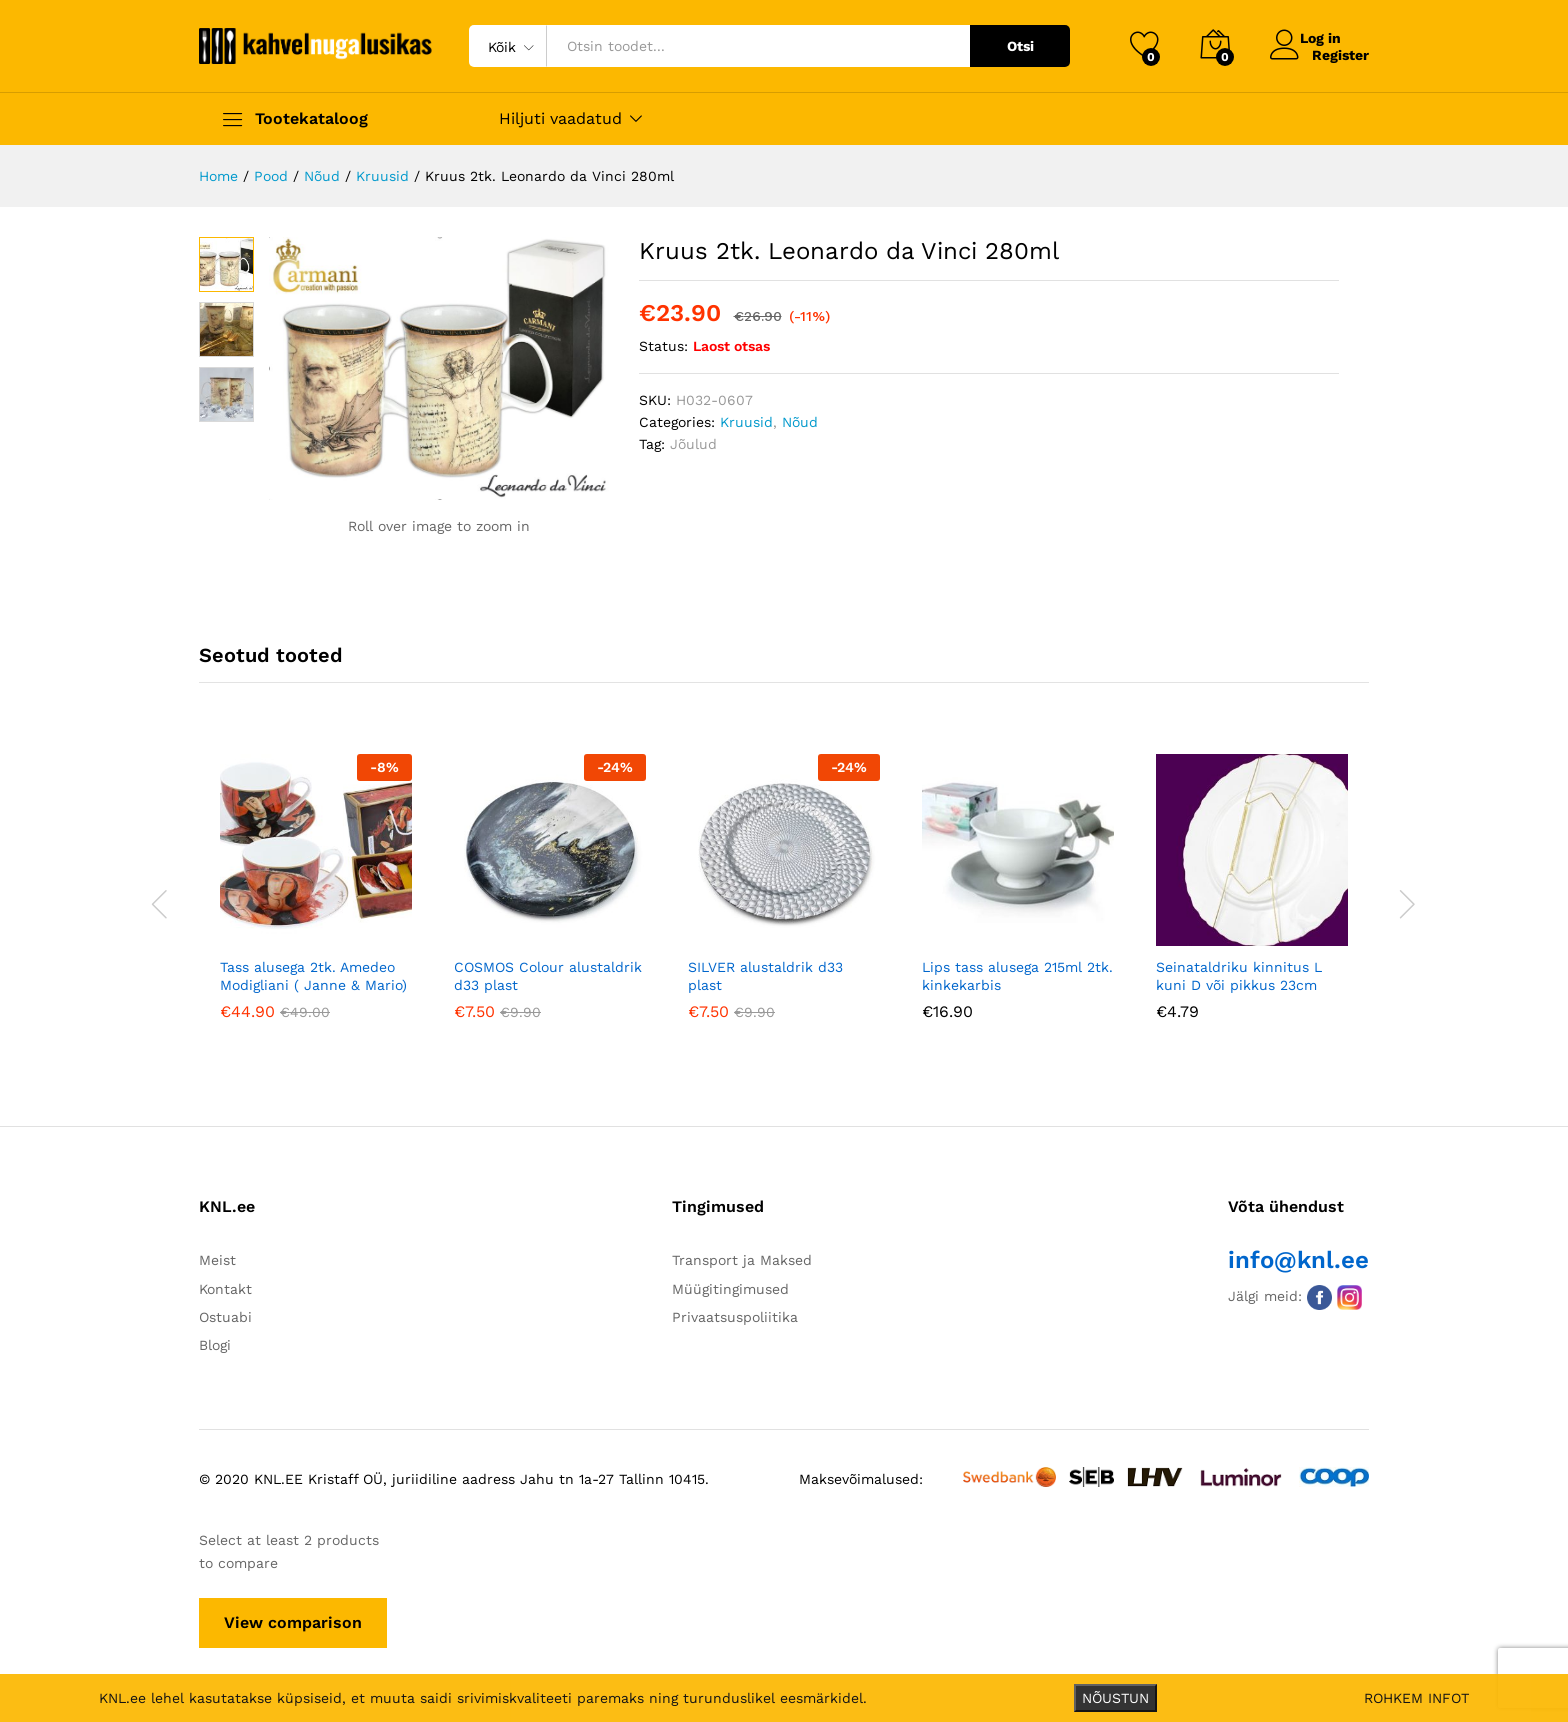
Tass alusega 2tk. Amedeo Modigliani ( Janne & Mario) (313, 973)
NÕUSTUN (1115, 1698)
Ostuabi (225, 1314)
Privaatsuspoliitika (735, 1314)
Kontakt (225, 1286)
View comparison (293, 1619)
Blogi (215, 1343)
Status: (663, 346)
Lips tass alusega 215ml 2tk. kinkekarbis (1017, 973)
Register (1340, 54)
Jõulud (693, 444)
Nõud (800, 422)
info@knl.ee (1298, 1257)
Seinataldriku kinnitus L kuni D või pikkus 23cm (1239, 973)
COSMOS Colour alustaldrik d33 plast (548, 973)
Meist (217, 1257)
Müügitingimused (730, 1286)
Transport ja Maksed (742, 1257)
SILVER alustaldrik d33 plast (765, 973)
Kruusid (746, 422)
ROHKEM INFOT (1416, 1698)
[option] (316, 899)
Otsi (1020, 46)
